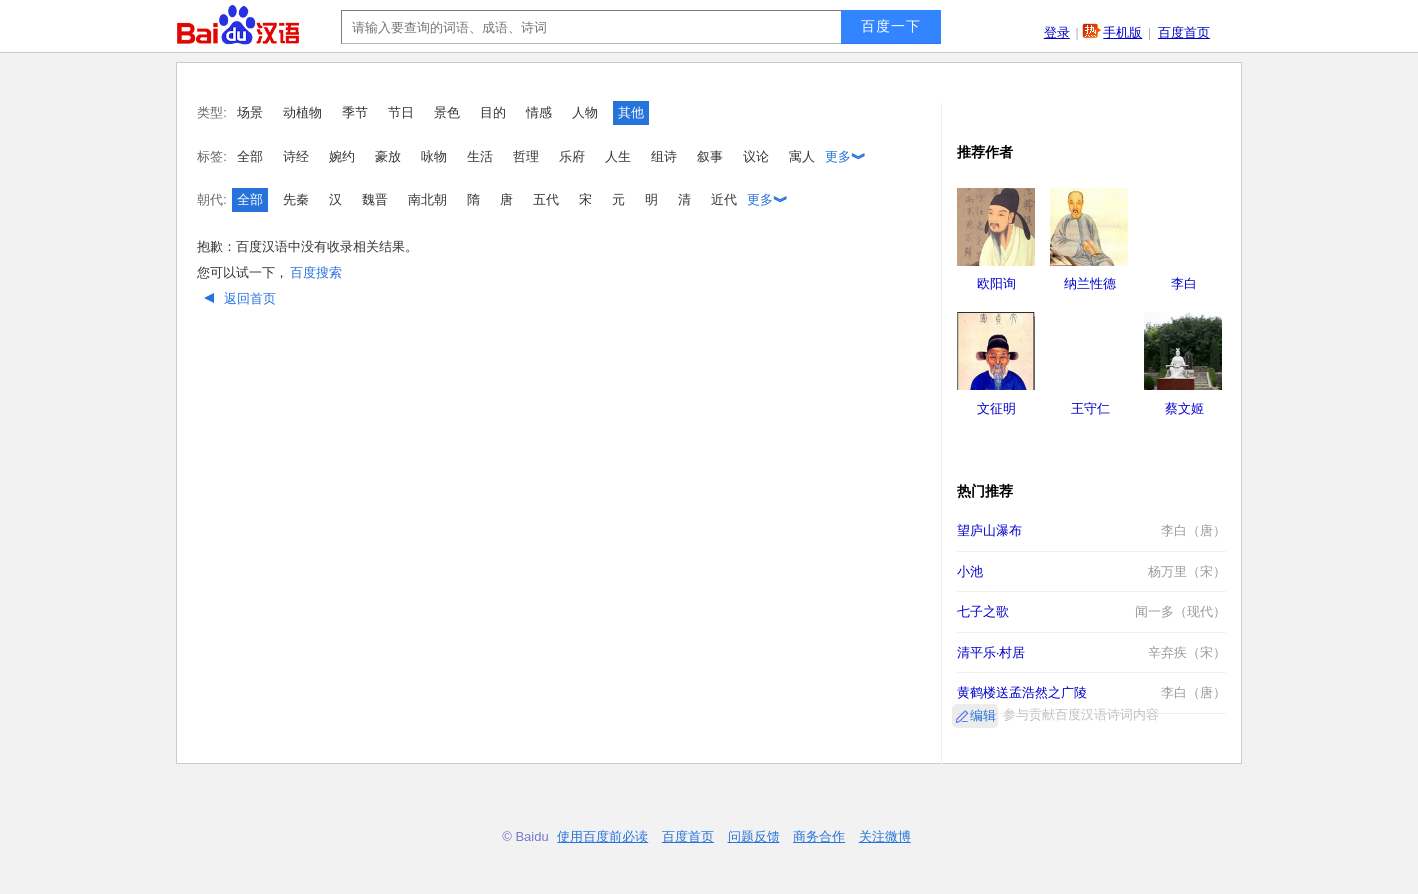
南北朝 (427, 199)
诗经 (296, 156)
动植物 (302, 112)
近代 (724, 199)
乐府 (572, 156)
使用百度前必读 (602, 836)
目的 (493, 112)
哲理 (526, 156)
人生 (618, 156)
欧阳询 (996, 283)
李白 (1184, 283)
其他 (631, 112)
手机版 (1122, 32)
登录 (1057, 32)
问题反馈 (754, 836)
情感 (539, 112)
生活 (480, 156)
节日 (401, 112)
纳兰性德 (1090, 283)
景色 (447, 112)
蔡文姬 (1184, 408)
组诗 (664, 156)
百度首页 (1184, 32)
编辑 (983, 715)
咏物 (434, 156)
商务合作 (819, 836)
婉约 (342, 156)
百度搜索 (316, 272)
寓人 (802, 156)
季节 (355, 112)
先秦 (296, 199)
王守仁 (1090, 408)
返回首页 (237, 298)
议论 (756, 156)
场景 (250, 112)
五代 (546, 199)
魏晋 (375, 199)
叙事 (710, 156)
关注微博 (885, 836)
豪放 (388, 156)
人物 (585, 112)
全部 (250, 156)
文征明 (996, 408)
